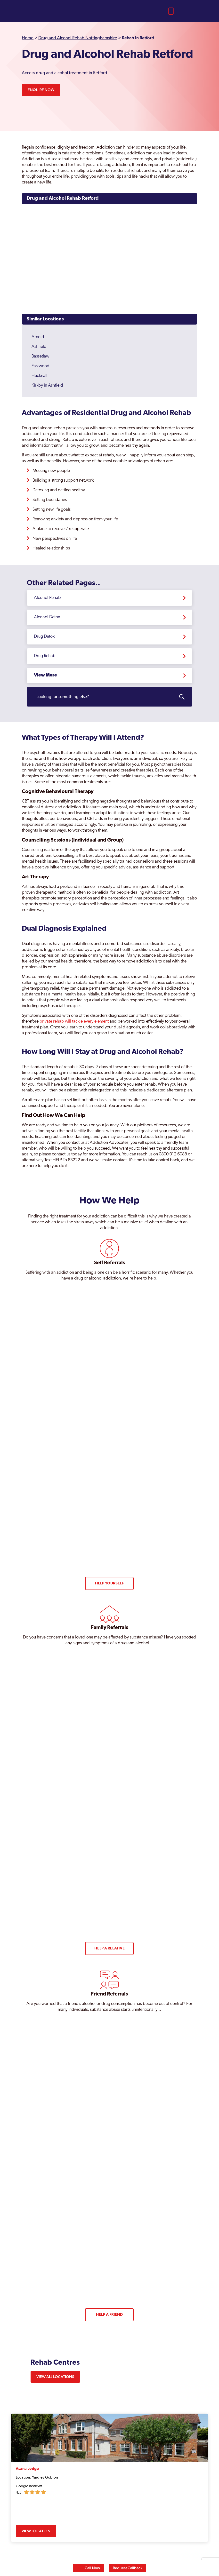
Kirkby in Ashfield (47, 385)
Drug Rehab (45, 656)
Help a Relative (109, 1948)
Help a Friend (109, 2315)
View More (45, 675)
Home (27, 38)
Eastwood (40, 366)
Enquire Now (41, 89)
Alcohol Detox (47, 617)
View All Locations (55, 2376)
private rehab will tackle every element (74, 1021)
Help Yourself (109, 1583)
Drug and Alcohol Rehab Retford (63, 198)
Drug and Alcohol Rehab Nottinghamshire (77, 38)
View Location (36, 2531)
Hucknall (39, 376)
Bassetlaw (40, 356)
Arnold (38, 337)
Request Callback (127, 2568)
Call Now (92, 2568)
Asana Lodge (27, 2469)
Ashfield (39, 346)
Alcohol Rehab (47, 598)
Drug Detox (44, 636)
